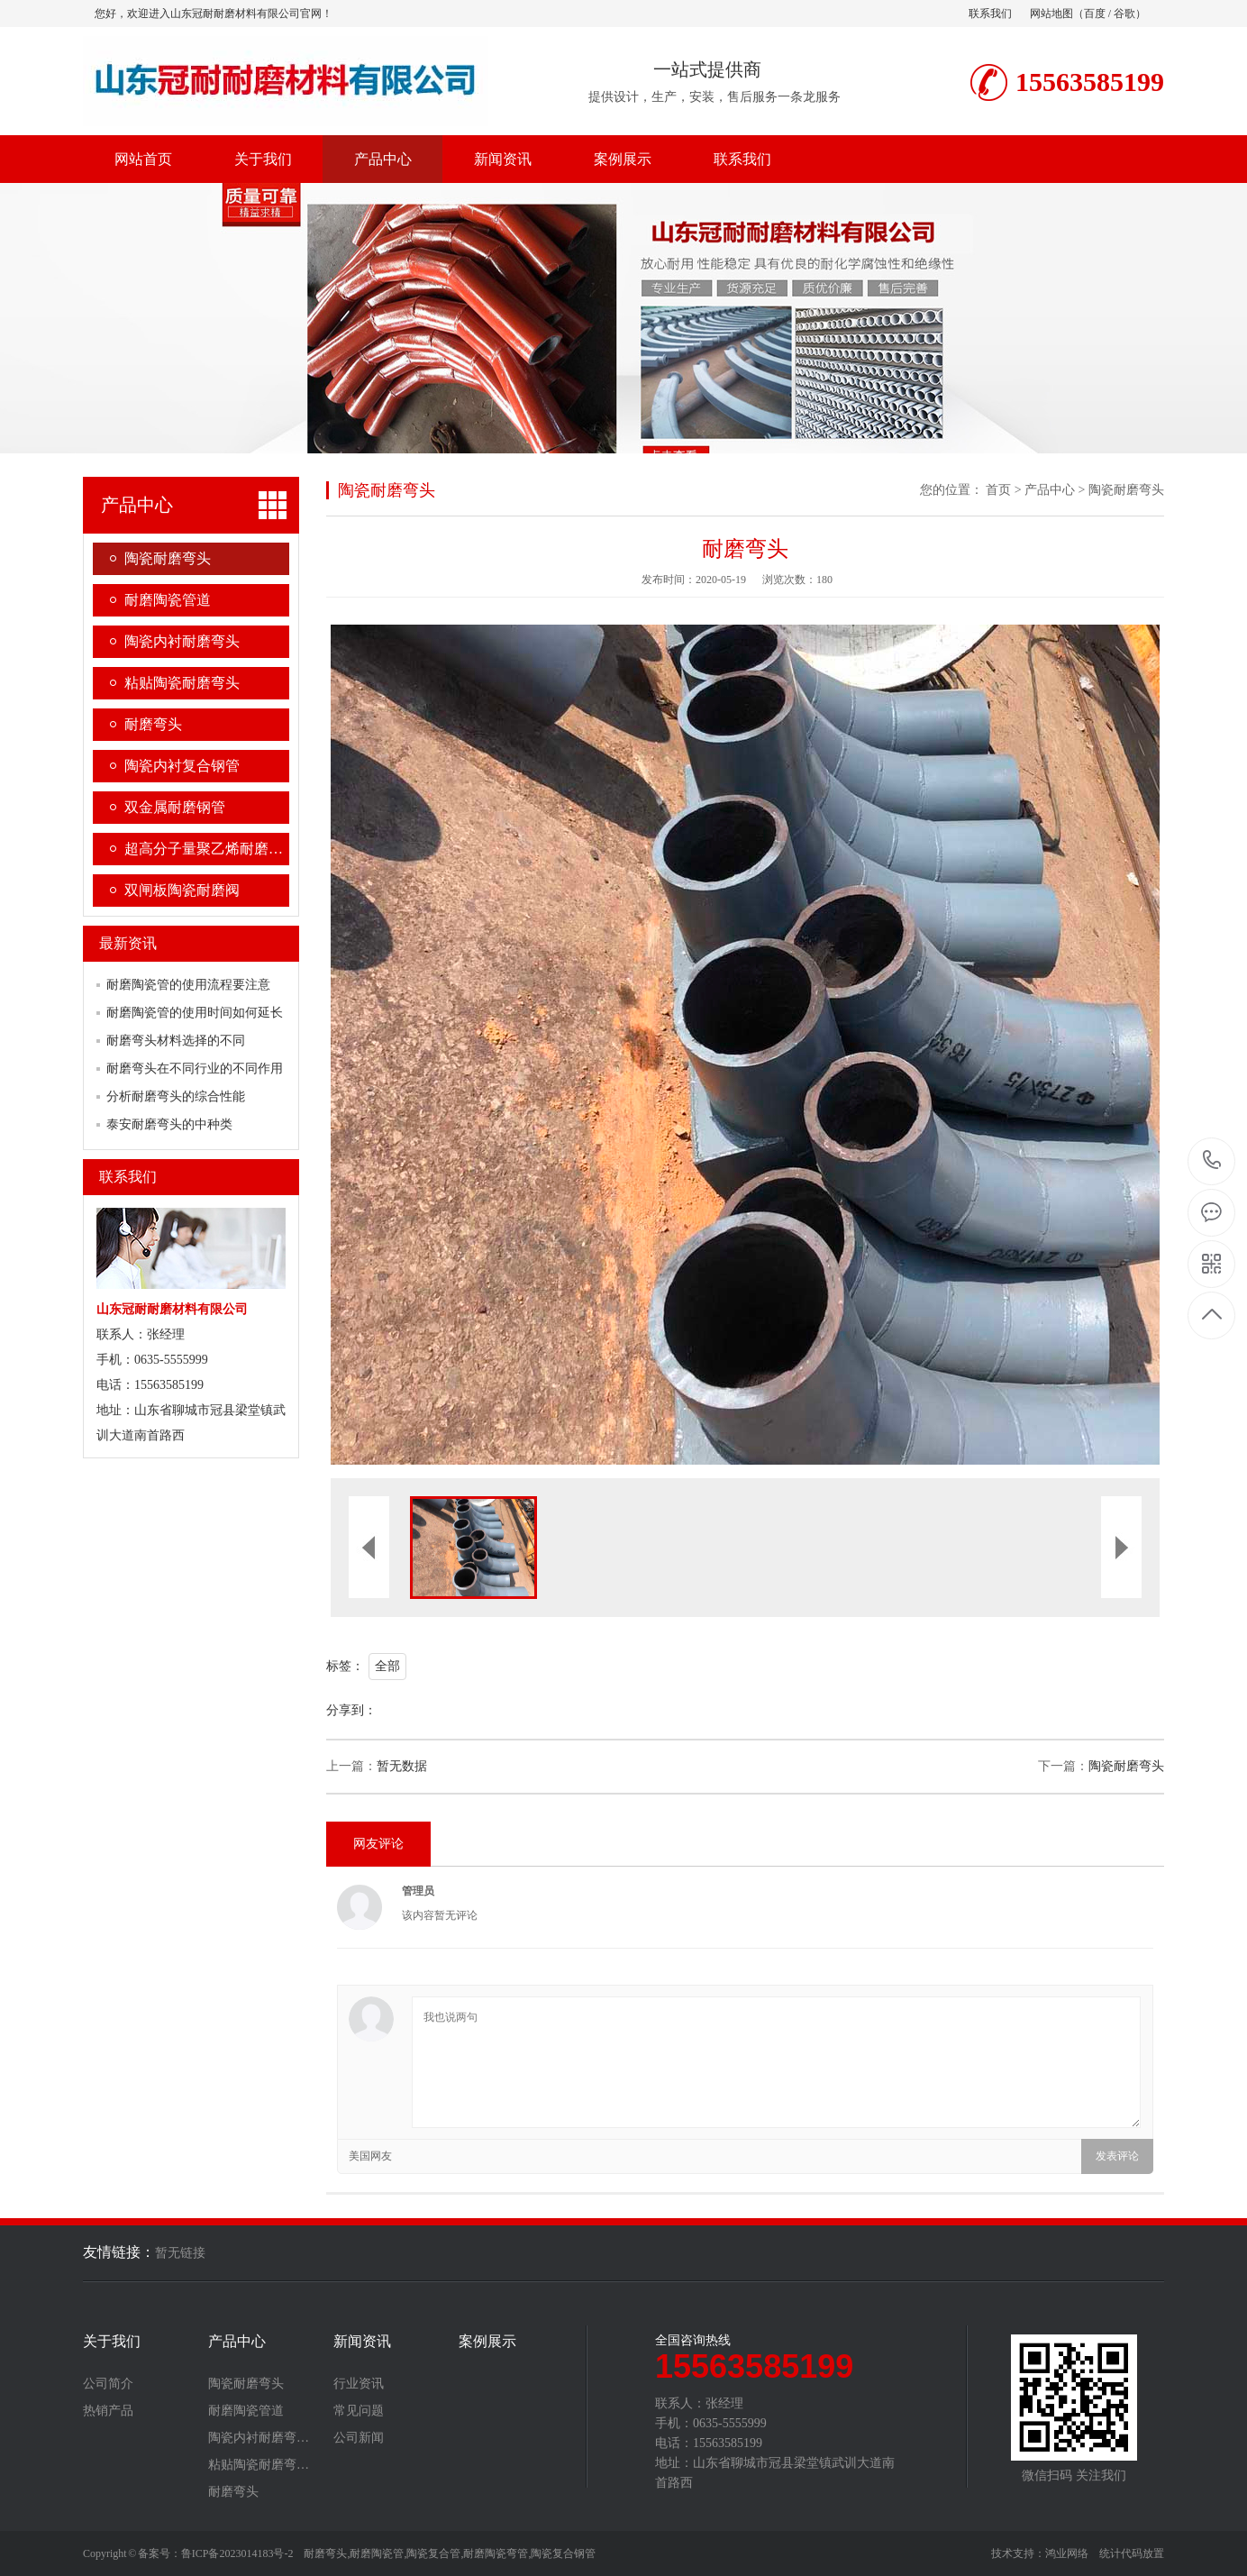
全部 (387, 1666)
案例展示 (622, 159)
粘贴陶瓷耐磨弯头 (182, 682)
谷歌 (1124, 13)
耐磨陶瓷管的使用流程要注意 (188, 984)
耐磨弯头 (153, 724)
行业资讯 (358, 2384)
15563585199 (1212, 1160)
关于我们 (263, 159)
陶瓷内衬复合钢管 (182, 765)
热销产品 (108, 2411)
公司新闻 (358, 2438)
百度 (1095, 13)
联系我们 (990, 13)
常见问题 (358, 2411)
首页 (998, 490)
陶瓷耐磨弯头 (167, 558)
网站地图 (1051, 13)
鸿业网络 (1066, 2553)
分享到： (351, 1710)
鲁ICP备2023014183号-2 (237, 2553)
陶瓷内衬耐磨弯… (258, 2438)
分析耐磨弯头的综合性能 (175, 1096)
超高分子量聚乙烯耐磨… (203, 848)
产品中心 (383, 159)
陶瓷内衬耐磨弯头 (182, 641)
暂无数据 (402, 1766)
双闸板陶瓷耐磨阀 (182, 890)
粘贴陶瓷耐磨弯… (258, 2465)
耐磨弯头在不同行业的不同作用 (194, 1068)
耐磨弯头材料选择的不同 (175, 1040)
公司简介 (108, 2384)
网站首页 (143, 159)
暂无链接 (180, 2253)
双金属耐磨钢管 (174, 807)
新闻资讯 (503, 159)
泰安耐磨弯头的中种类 (169, 1124)
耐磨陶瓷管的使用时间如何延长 (194, 1012)
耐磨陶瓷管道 (167, 599)
